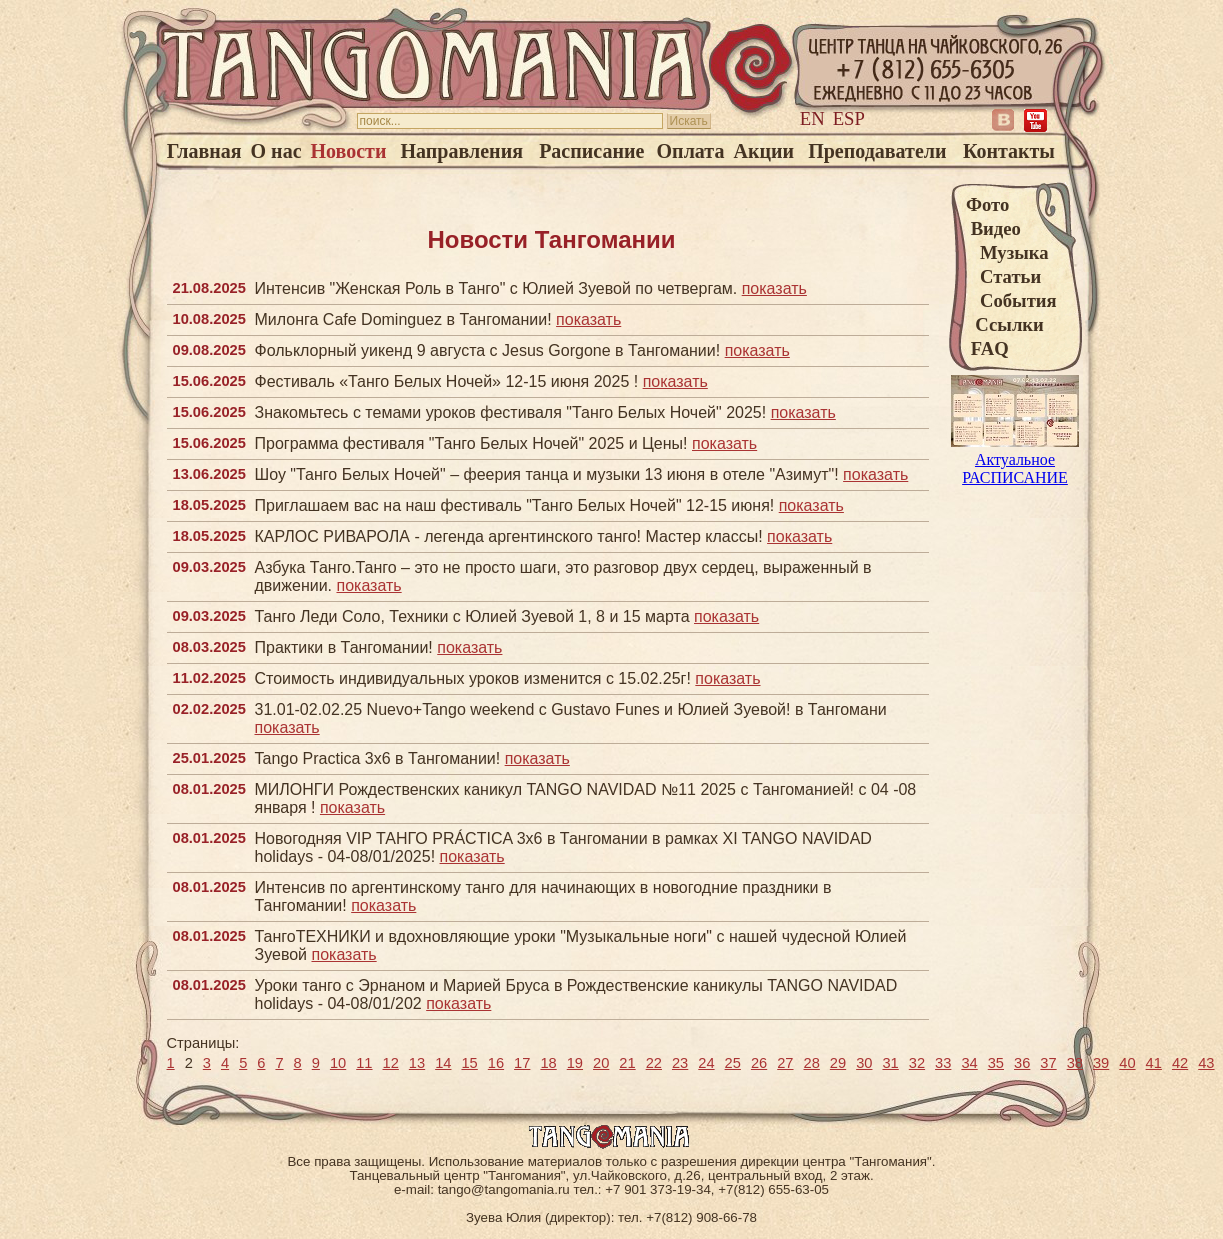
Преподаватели (877, 151)
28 (812, 1063)
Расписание (591, 151)
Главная (204, 151)
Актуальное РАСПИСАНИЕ (1015, 459)
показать (774, 288)
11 (364, 1063)
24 (706, 1063)
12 (391, 1063)
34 (969, 1063)
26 (759, 1063)
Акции (764, 151)
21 (627, 1063)
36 (1022, 1063)
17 (522, 1063)
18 (548, 1063)
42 (1180, 1063)
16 (496, 1063)
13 (417, 1063)
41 (1154, 1063)
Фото (987, 204)
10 (338, 1063)
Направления (462, 151)
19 (575, 1063)
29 (838, 1063)
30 (864, 1063)
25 (733, 1063)
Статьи (1003, 276)
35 (996, 1063)
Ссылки (1005, 324)
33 (943, 1063)
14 (443, 1063)
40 (1127, 1063)
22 (654, 1063)
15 (469, 1063)
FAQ (987, 348)
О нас (276, 151)
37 (1048, 1063)
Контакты (1009, 151)
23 (680, 1063)
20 (601, 1063)
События (1011, 300)
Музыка (1007, 252)
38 (1075, 1063)
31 (890, 1063)
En (812, 118)
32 (917, 1063)
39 (1101, 1063)
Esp (849, 118)
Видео (993, 228)
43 (1206, 1063)
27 (785, 1063)
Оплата (691, 151)
